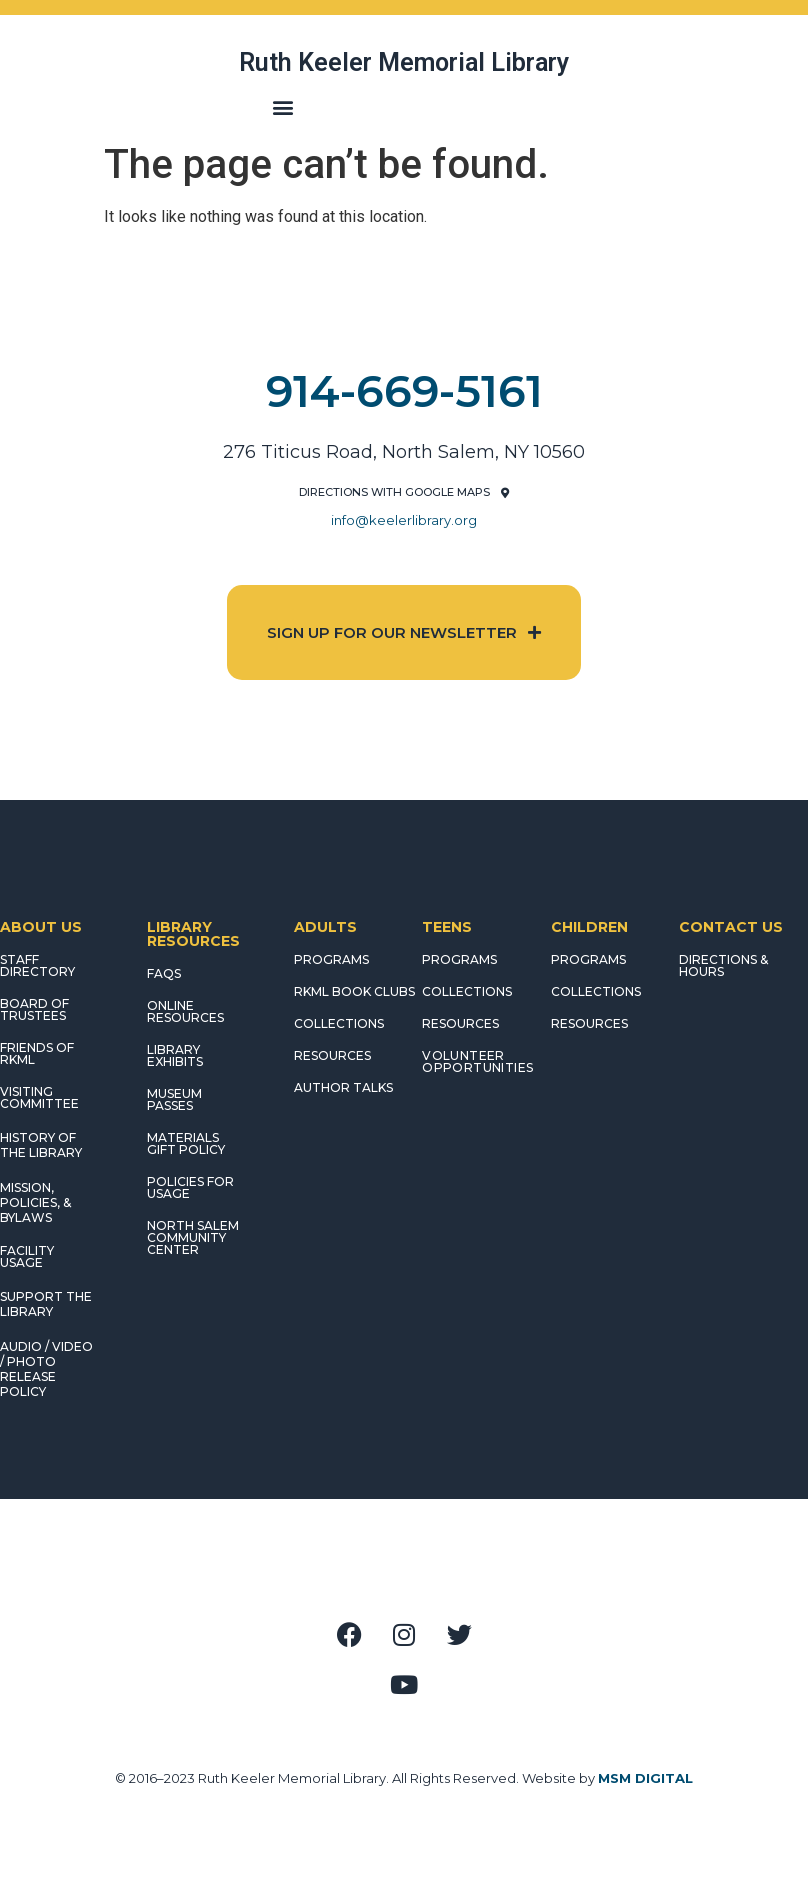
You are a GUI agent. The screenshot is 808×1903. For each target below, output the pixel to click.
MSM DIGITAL (645, 1778)
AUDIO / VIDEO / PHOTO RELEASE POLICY (46, 1369)
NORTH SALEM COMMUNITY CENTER (193, 1237)
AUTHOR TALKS (343, 1087)
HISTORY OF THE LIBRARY (41, 1145)
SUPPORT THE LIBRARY (46, 1304)
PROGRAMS (331, 959)
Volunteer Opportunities (477, 1061)
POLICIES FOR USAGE (190, 1187)
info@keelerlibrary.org (404, 520)
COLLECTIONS (339, 1023)
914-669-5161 (404, 391)
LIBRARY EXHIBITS (175, 1055)
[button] (282, 106)
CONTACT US (731, 927)
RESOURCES (332, 1055)
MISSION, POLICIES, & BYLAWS (35, 1202)
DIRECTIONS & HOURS (723, 965)
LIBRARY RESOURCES (193, 934)
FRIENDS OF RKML (37, 1053)
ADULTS (325, 927)
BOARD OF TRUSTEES (34, 1009)
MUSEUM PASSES (174, 1099)
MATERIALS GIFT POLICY (186, 1143)
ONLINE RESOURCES (185, 1011)
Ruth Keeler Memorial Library (404, 62)
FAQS (164, 973)
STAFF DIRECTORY (37, 965)
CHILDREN (589, 927)
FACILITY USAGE (27, 1256)
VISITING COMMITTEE (39, 1097)
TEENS (447, 927)
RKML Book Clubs (354, 991)
